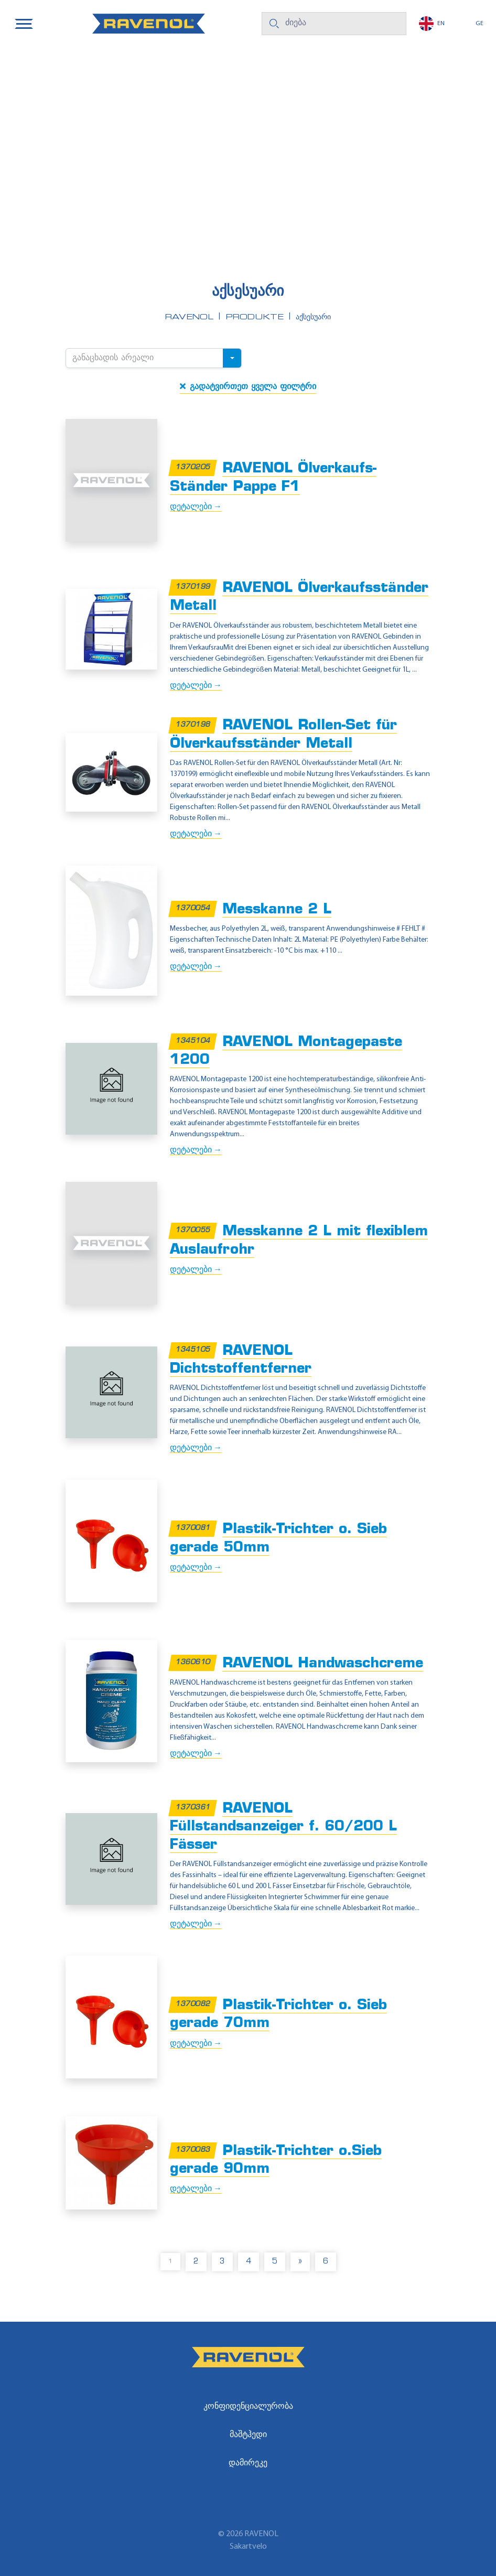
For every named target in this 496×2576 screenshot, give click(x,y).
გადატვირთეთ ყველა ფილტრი (248, 386)
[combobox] (154, 358)
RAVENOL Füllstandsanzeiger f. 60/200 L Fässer (283, 1827)
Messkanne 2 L (276, 910)
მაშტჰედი (248, 2435)
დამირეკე (248, 2463)
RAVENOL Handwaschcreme (322, 1664)
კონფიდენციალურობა (248, 2406)
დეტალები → (196, 507)
